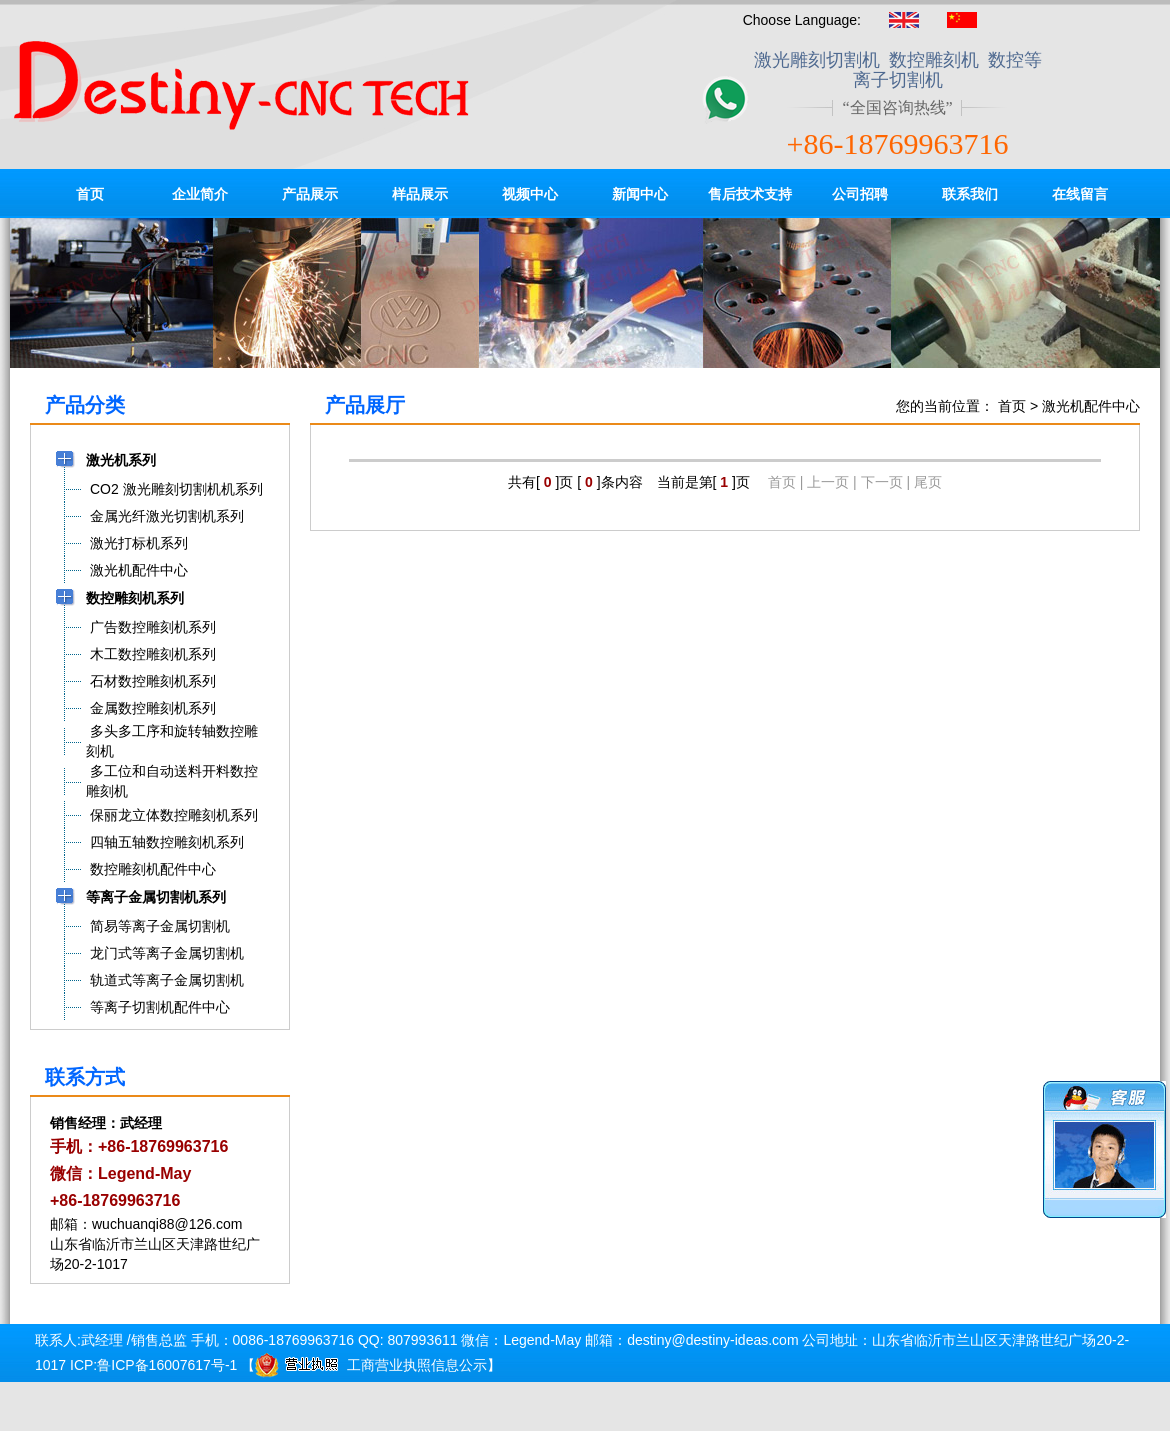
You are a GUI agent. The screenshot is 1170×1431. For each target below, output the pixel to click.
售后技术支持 (750, 194)
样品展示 (420, 194)
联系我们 (970, 194)
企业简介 (200, 194)
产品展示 (310, 194)
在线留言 (1080, 194)
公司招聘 (860, 194)
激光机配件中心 (1091, 406)
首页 (90, 194)
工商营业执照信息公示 (371, 1365)
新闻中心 (640, 194)
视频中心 (530, 194)
